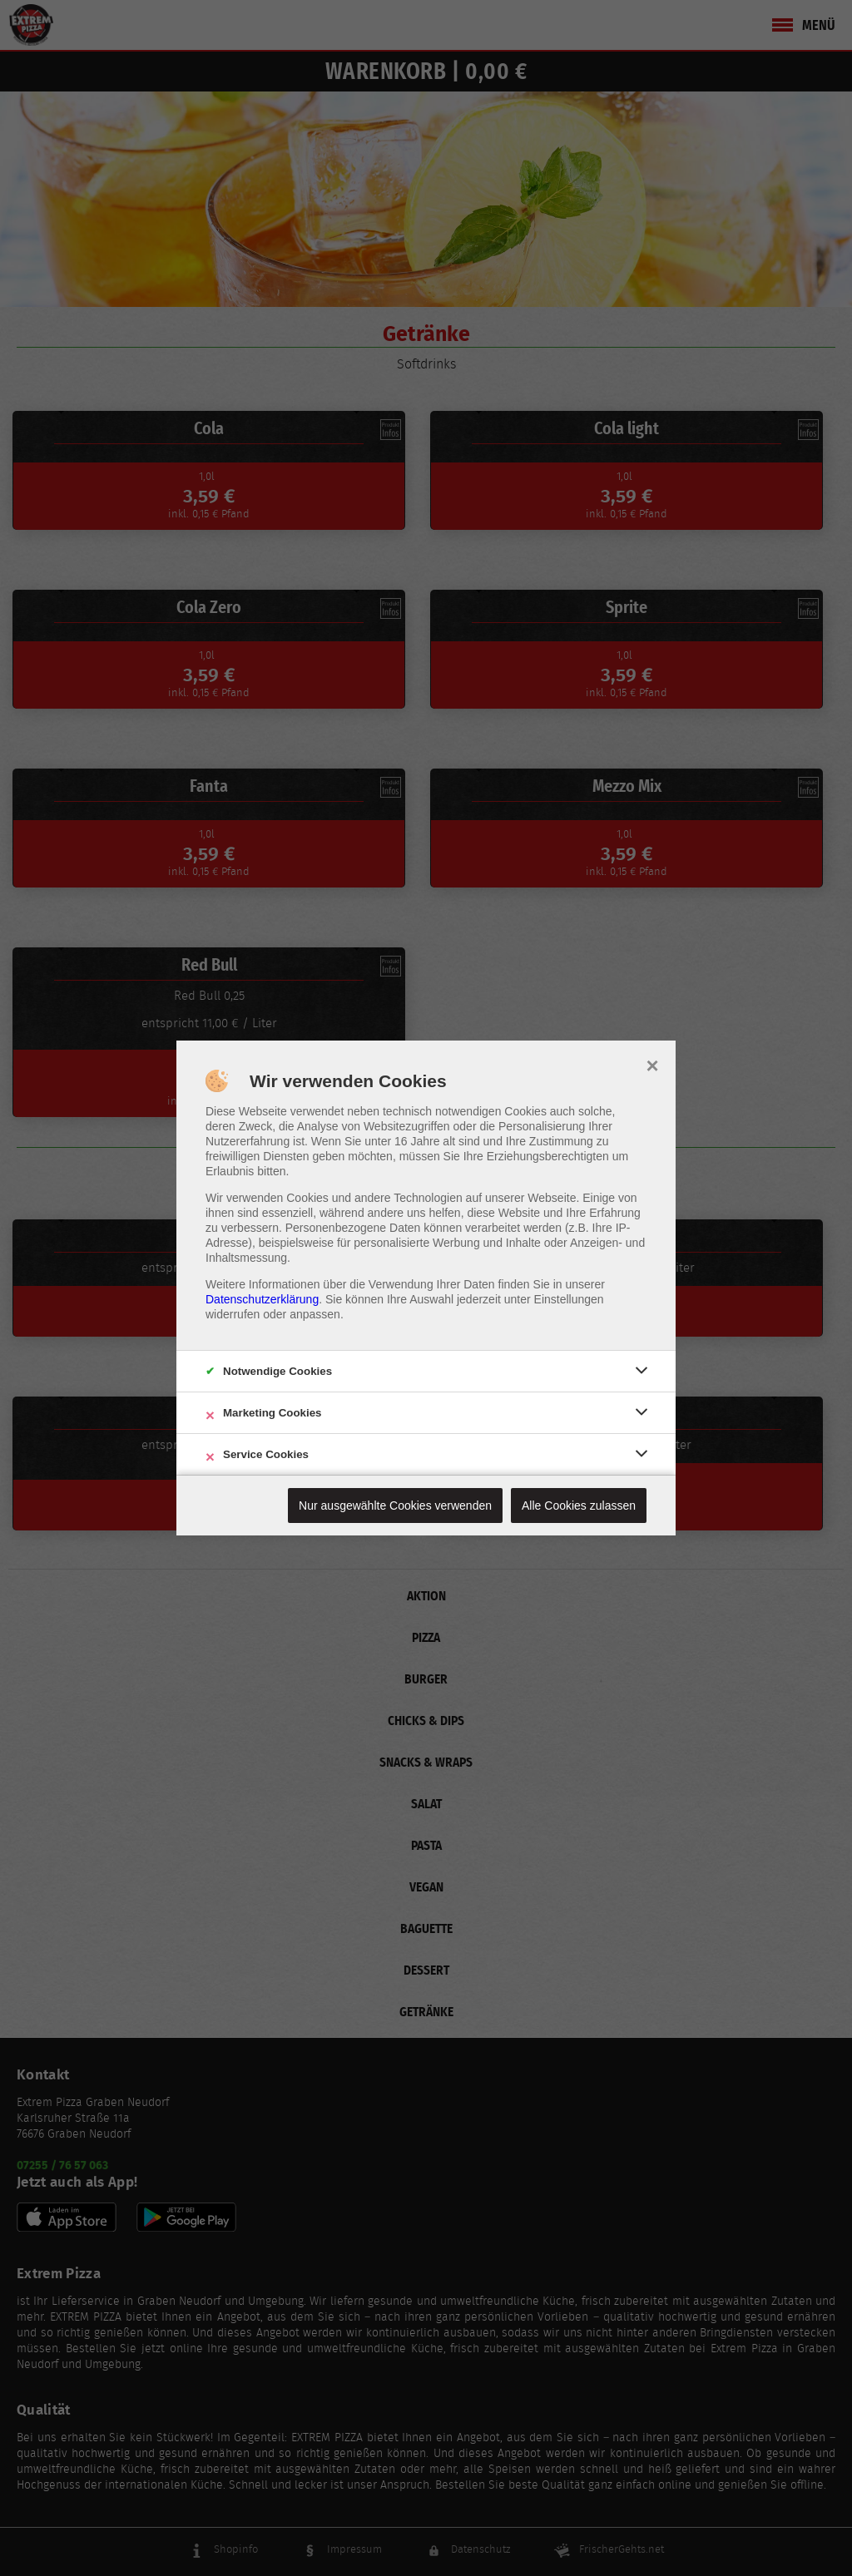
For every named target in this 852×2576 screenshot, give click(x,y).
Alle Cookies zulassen (579, 1505)
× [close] (652, 1064)
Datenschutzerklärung (262, 1299)
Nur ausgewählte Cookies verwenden (395, 1505)
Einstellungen (569, 1299)
